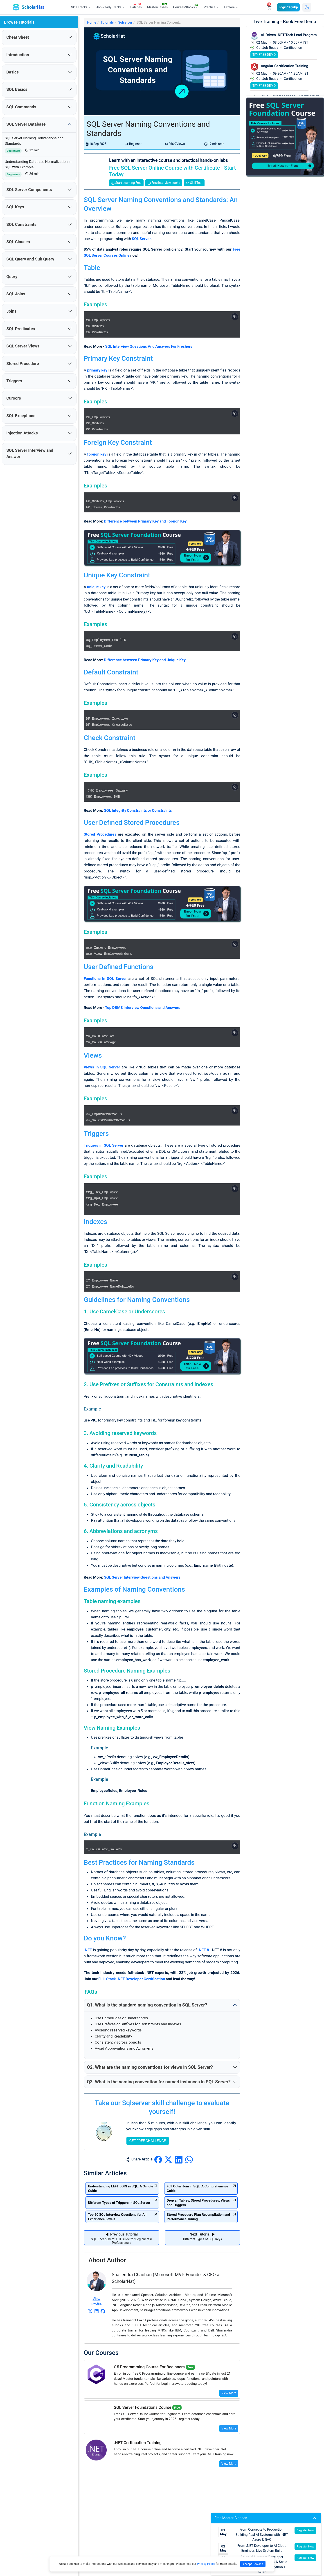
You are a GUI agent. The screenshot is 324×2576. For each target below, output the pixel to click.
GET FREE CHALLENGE (147, 2141)
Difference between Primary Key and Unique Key (145, 660)
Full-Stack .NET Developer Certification (132, 1979)
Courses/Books (186, 6)
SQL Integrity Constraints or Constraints (138, 810)
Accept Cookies (253, 2564)
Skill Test (194, 183)
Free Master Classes (266, 2517)
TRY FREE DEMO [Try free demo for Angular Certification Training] (264, 85)
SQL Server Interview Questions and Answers (142, 1577)
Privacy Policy (206, 2563)
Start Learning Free (126, 183)
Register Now (305, 2530)
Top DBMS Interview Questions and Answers (142, 1007)
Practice (211, 7)
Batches (137, 6)
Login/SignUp (288, 7)
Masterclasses (158, 6)
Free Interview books (163, 183)
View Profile (96, 2301)
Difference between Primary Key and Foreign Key (145, 521)
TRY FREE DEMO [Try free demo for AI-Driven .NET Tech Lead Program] (264, 54)
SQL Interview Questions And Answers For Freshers (148, 346)
